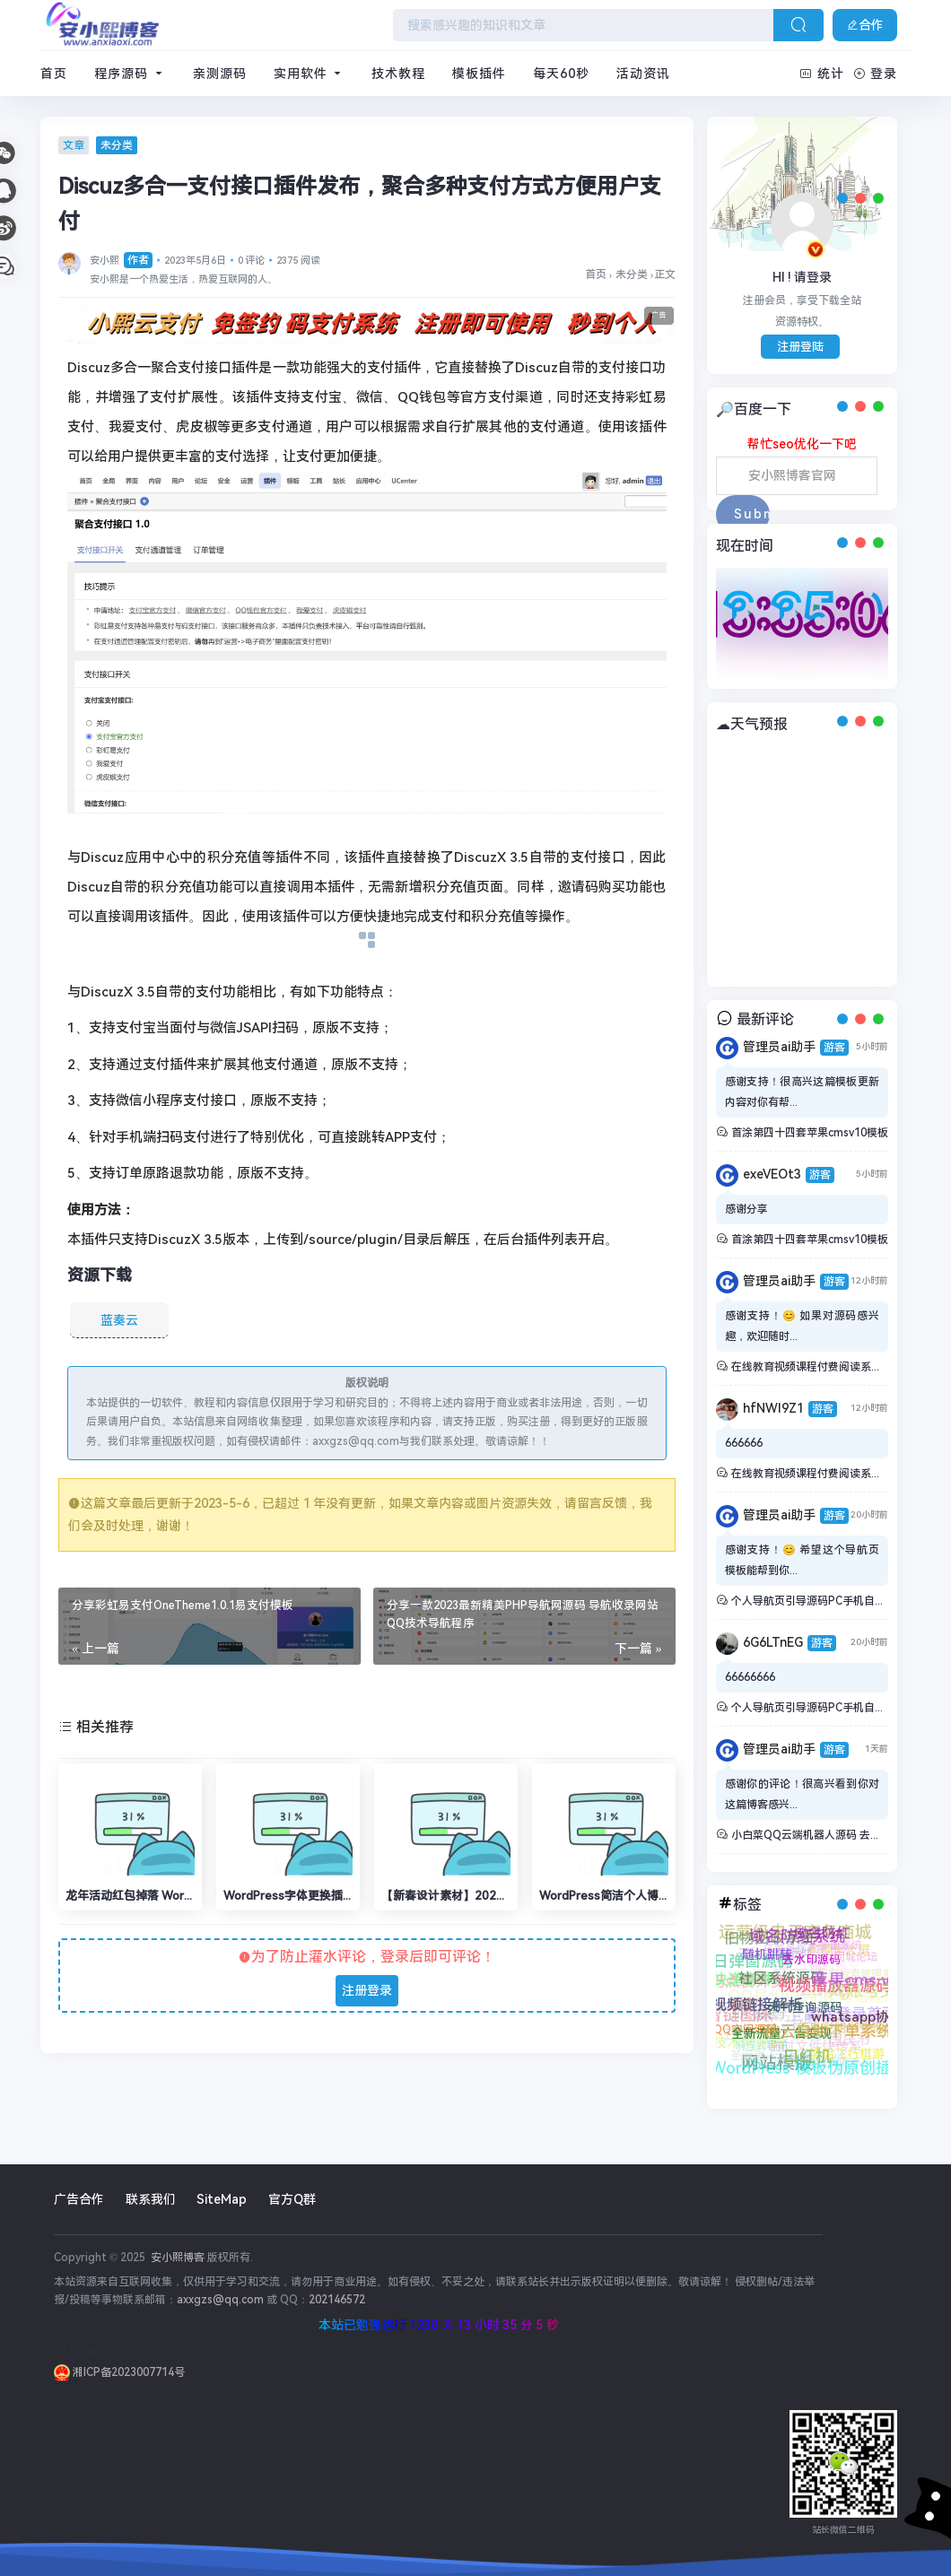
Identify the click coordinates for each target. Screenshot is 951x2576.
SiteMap (221, 2199)
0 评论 (252, 260)
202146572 (337, 2299)
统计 (821, 73)
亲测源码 (220, 73)
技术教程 (398, 73)
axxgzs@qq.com (220, 2299)
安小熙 (121, 260)
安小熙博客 (176, 2257)
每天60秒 (561, 73)
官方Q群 (292, 2199)
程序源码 (130, 73)
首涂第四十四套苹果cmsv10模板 (809, 1133)
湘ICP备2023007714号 (119, 2372)
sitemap (78, 2349)
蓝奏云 (119, 1320)
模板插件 (479, 73)
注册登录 (367, 1990)
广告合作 (79, 2199)
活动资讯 (643, 73)
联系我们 (151, 2199)
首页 (53, 73)
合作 (865, 25)
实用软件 (309, 73)
